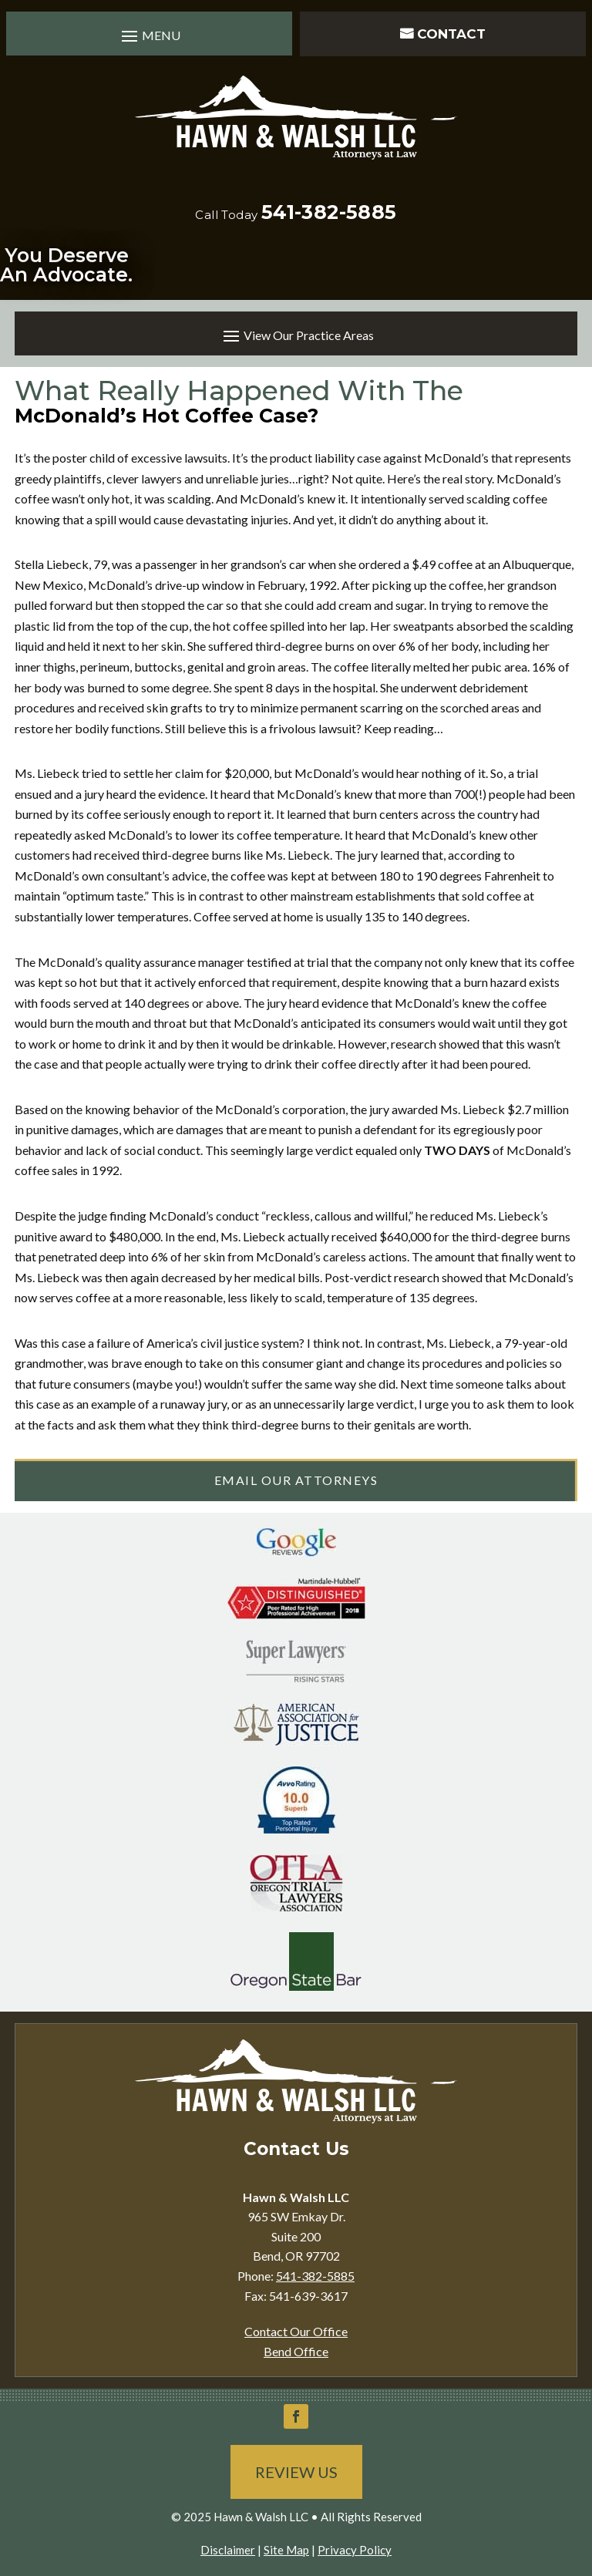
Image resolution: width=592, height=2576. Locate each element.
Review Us (296, 2472)
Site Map (286, 2550)
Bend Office (296, 2351)
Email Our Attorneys (296, 1480)
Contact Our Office (296, 2331)
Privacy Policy (355, 2550)
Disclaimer (227, 2550)
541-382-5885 (329, 212)
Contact (451, 34)
